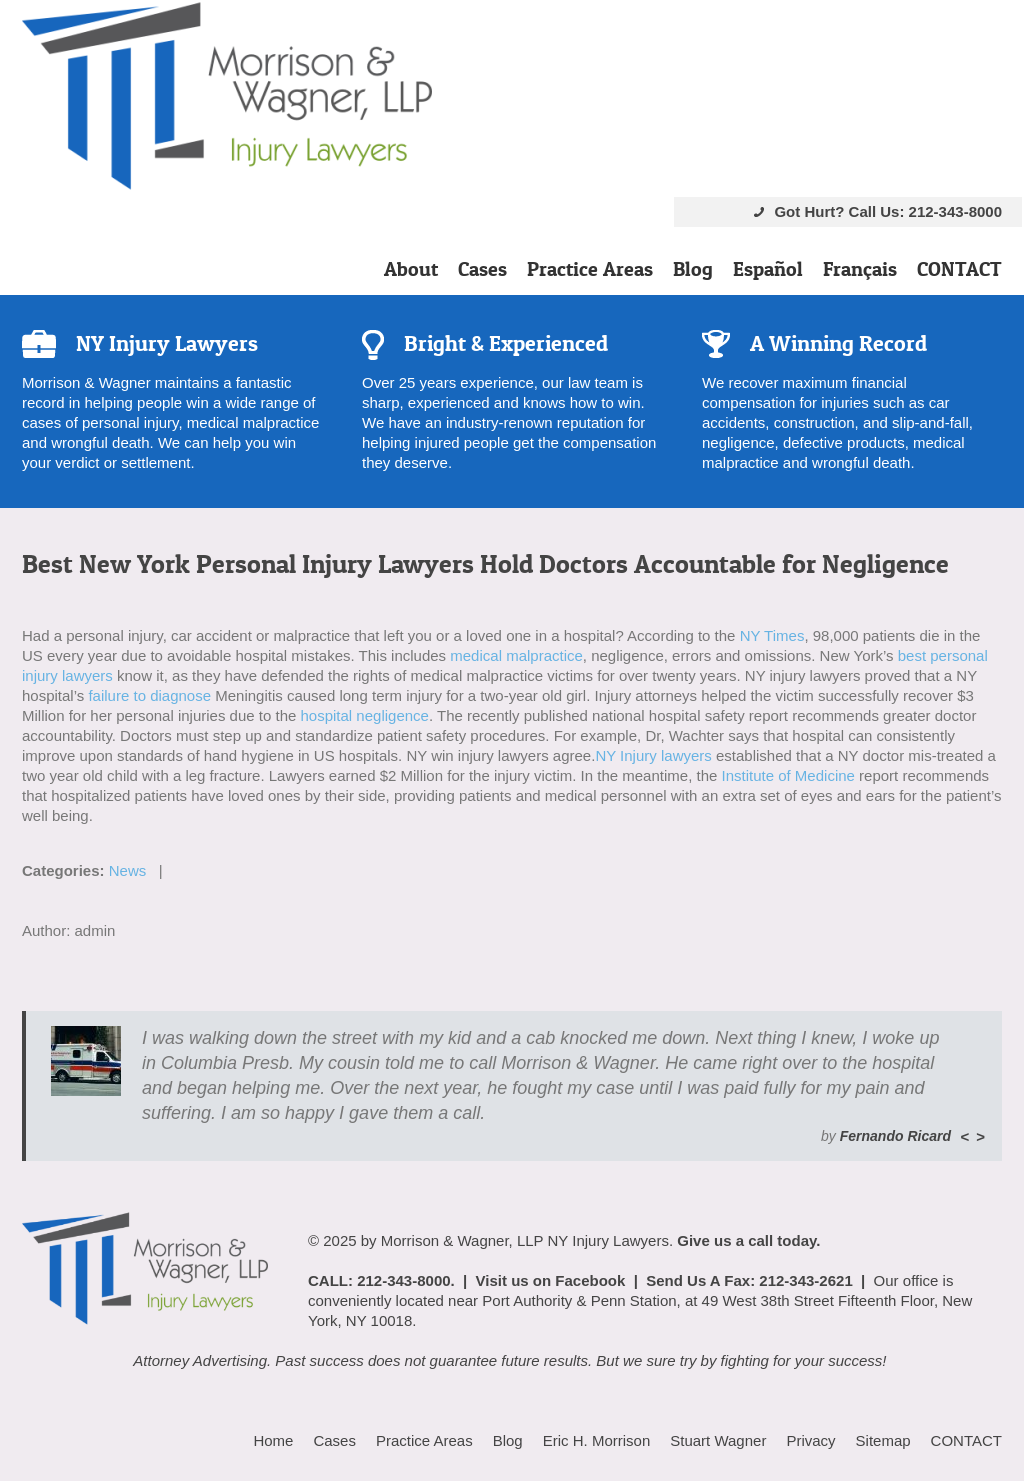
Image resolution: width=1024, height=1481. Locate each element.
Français (860, 269)
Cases (482, 269)
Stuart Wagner (718, 1440)
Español (768, 269)
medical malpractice (516, 655)
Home (273, 1440)
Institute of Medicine (788, 775)
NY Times (772, 635)
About (411, 269)
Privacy (810, 1440)
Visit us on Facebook (551, 1280)
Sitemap (883, 1440)
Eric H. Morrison (597, 1440)
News (128, 870)
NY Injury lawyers (653, 755)
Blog (693, 269)
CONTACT (959, 269)
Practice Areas (590, 269)
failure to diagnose (149, 695)
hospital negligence (364, 715)
